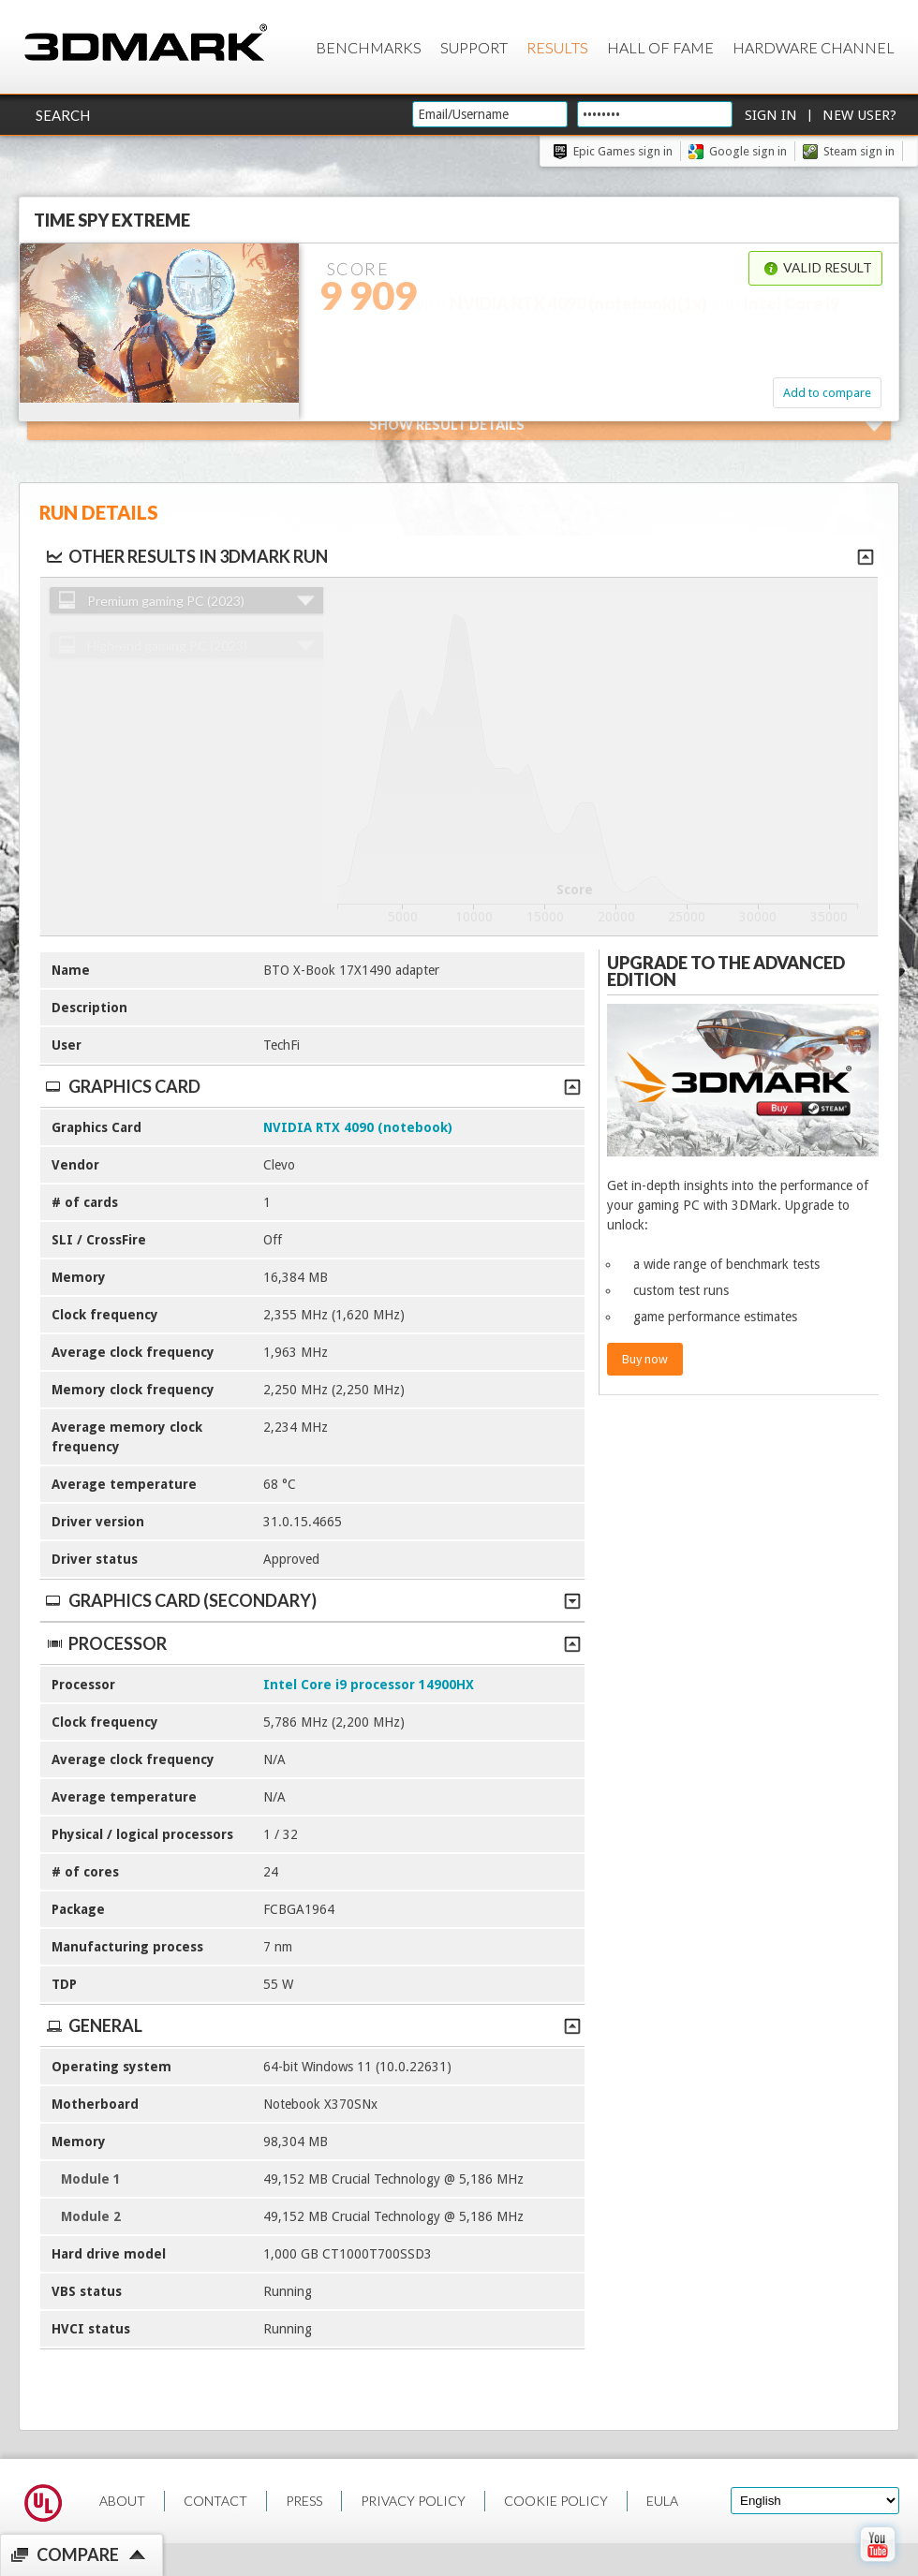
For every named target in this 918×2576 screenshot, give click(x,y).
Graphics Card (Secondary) (312, 1600)
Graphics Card (312, 1086)
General (312, 2025)
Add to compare (827, 393)
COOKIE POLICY (556, 2501)
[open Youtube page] (877, 2565)
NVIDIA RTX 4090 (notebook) (357, 1127)
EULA (662, 2501)
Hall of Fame (660, 47)
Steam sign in (859, 151)
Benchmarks (369, 47)
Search (63, 115)
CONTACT (215, 2501)
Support (474, 47)
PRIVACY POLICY (413, 2501)
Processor (312, 1643)
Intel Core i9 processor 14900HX (368, 1684)
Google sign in (748, 151)
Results (557, 47)
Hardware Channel (814, 47)
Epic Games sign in (623, 151)
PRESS (304, 2501)
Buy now (645, 1359)
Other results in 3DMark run (186, 556)
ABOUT (122, 2501)
